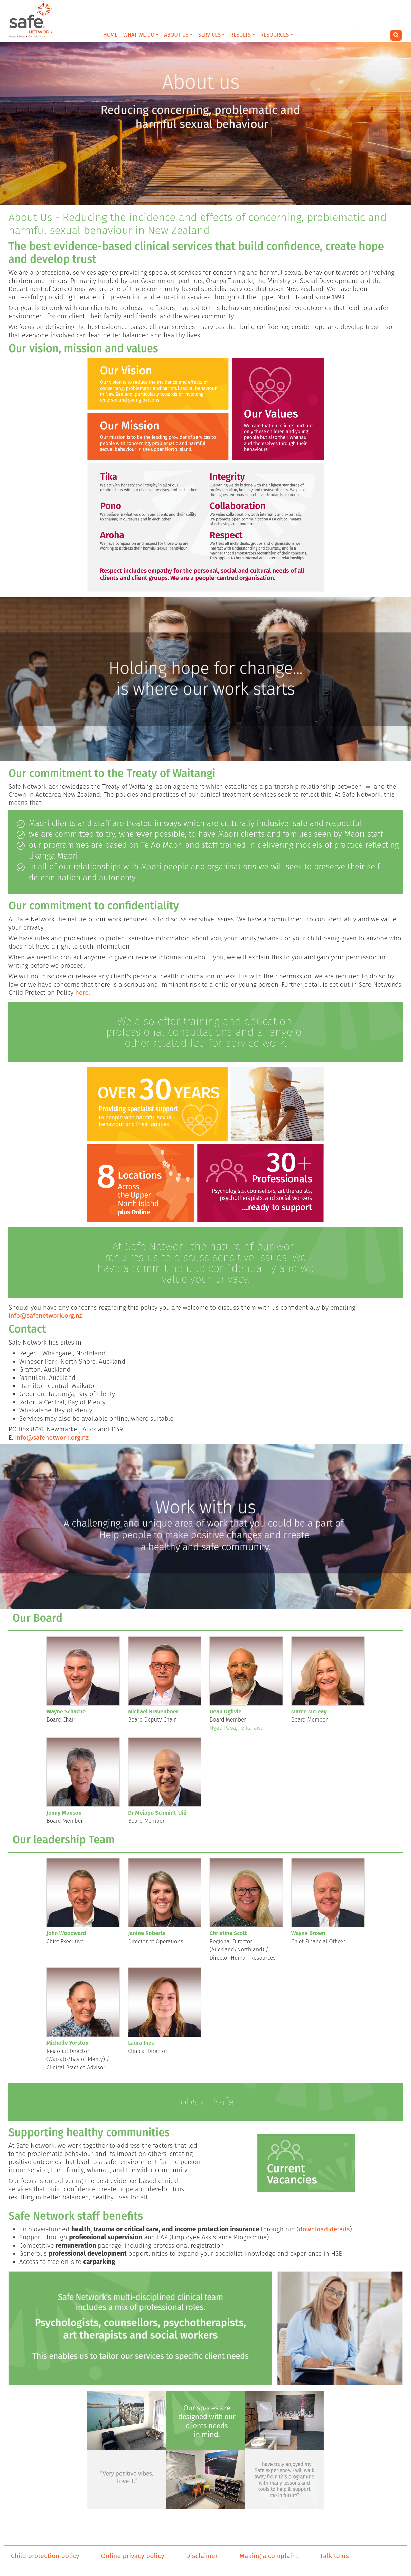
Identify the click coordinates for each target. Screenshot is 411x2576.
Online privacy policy (132, 2556)
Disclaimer (202, 2556)
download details (324, 2229)
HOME (110, 35)
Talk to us (334, 2556)
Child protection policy (45, 2556)
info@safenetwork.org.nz (45, 1315)
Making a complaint (269, 2556)
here (82, 992)
